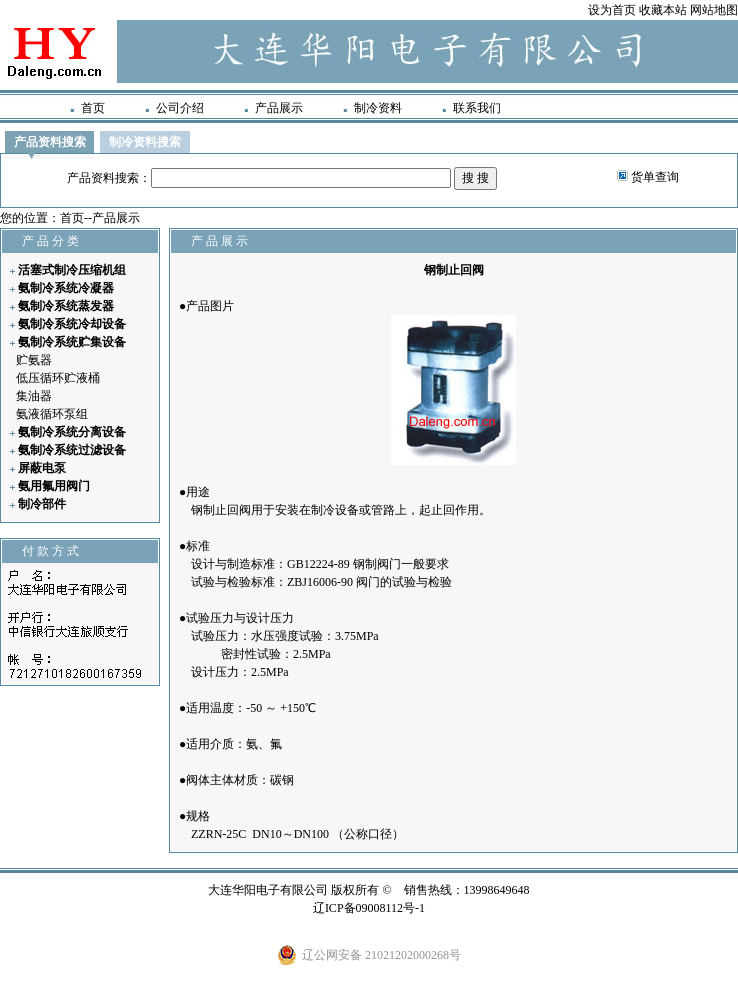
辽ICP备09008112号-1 (369, 908)
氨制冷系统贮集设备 (72, 342)
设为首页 (612, 10)
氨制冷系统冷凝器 (66, 288)
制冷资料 (378, 108)
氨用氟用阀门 (54, 486)
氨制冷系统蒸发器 (66, 306)
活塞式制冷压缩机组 (72, 270)
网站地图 (714, 10)
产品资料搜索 (50, 142)
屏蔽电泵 (42, 468)
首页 (93, 108)
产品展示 (279, 108)
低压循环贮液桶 (58, 378)
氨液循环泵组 (52, 414)
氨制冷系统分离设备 (72, 432)
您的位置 (24, 218)
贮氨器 (34, 360)
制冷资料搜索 (145, 142)
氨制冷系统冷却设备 (72, 324)
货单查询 (655, 177)
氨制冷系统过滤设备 (72, 450)
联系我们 (477, 108)
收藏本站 (663, 10)
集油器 (34, 396)
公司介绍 (180, 108)
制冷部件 (42, 504)
